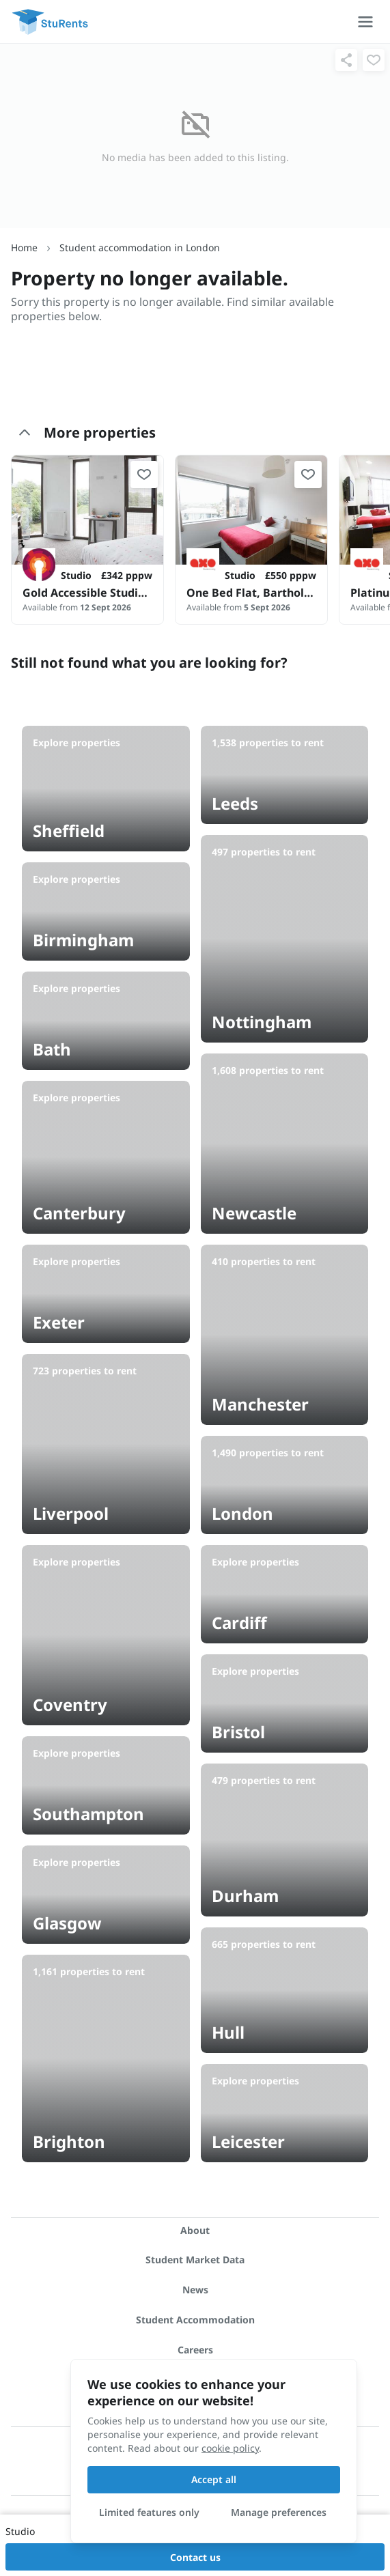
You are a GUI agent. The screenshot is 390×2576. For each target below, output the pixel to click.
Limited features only (149, 2512)
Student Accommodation (195, 2319)
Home (24, 247)
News (195, 2289)
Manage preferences (278, 2512)
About (195, 2230)
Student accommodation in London (139, 247)
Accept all (213, 2479)
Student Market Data (195, 2259)
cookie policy (230, 2447)
